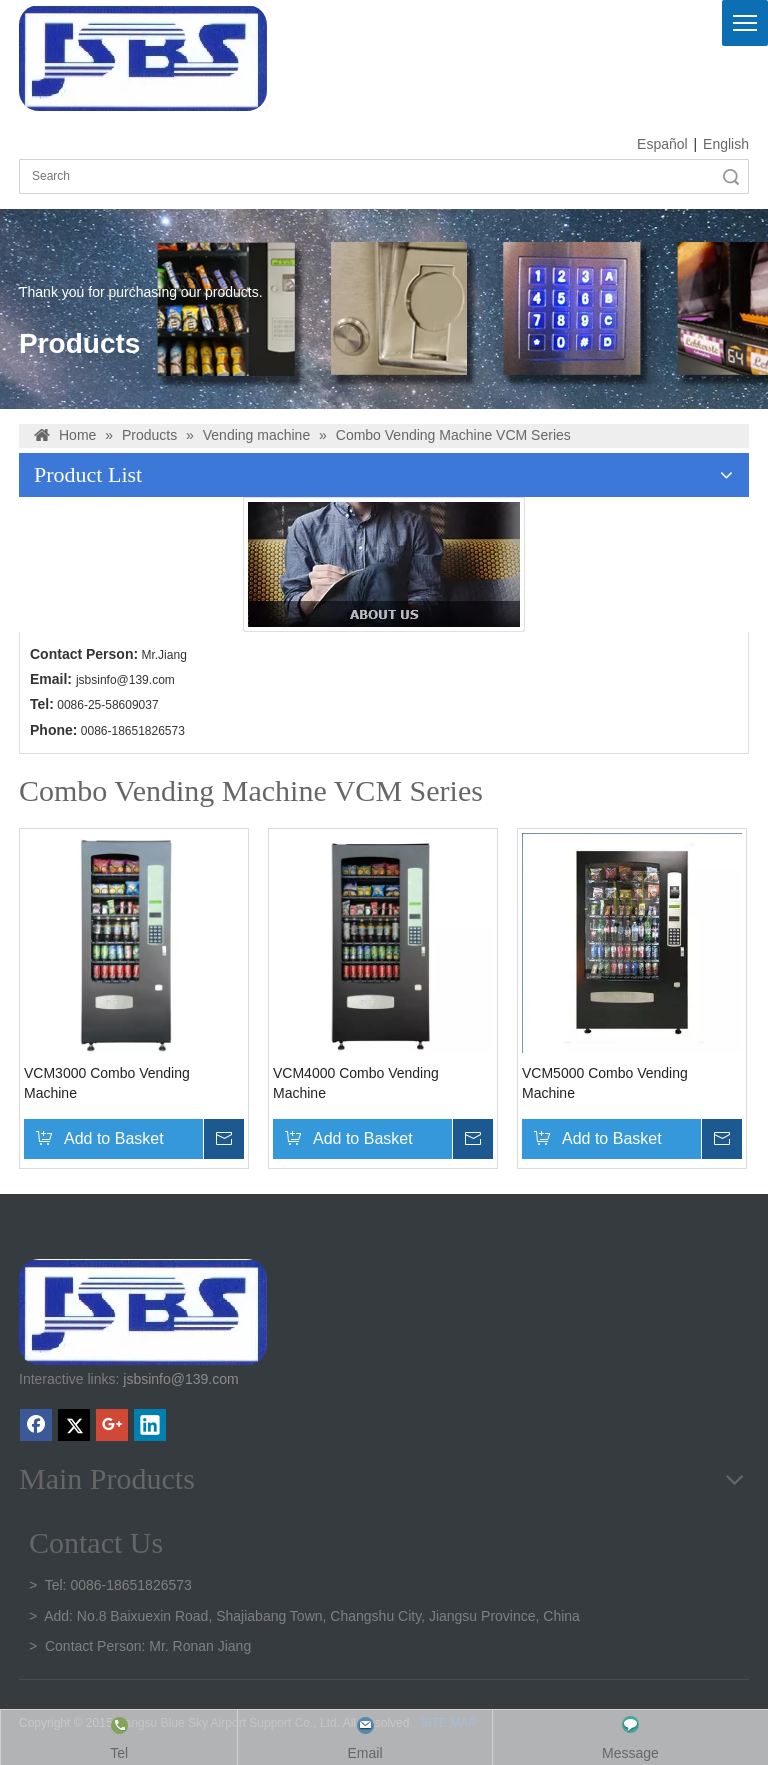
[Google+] (112, 1425)
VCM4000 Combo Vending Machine (356, 1083)
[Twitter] (74, 1425)
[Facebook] (36, 1425)
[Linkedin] (150, 1425)
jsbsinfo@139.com (125, 680)
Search (731, 176)
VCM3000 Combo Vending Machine (107, 1083)
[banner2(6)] (384, 564)
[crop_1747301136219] (143, 1312)
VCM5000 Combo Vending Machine (605, 1083)
